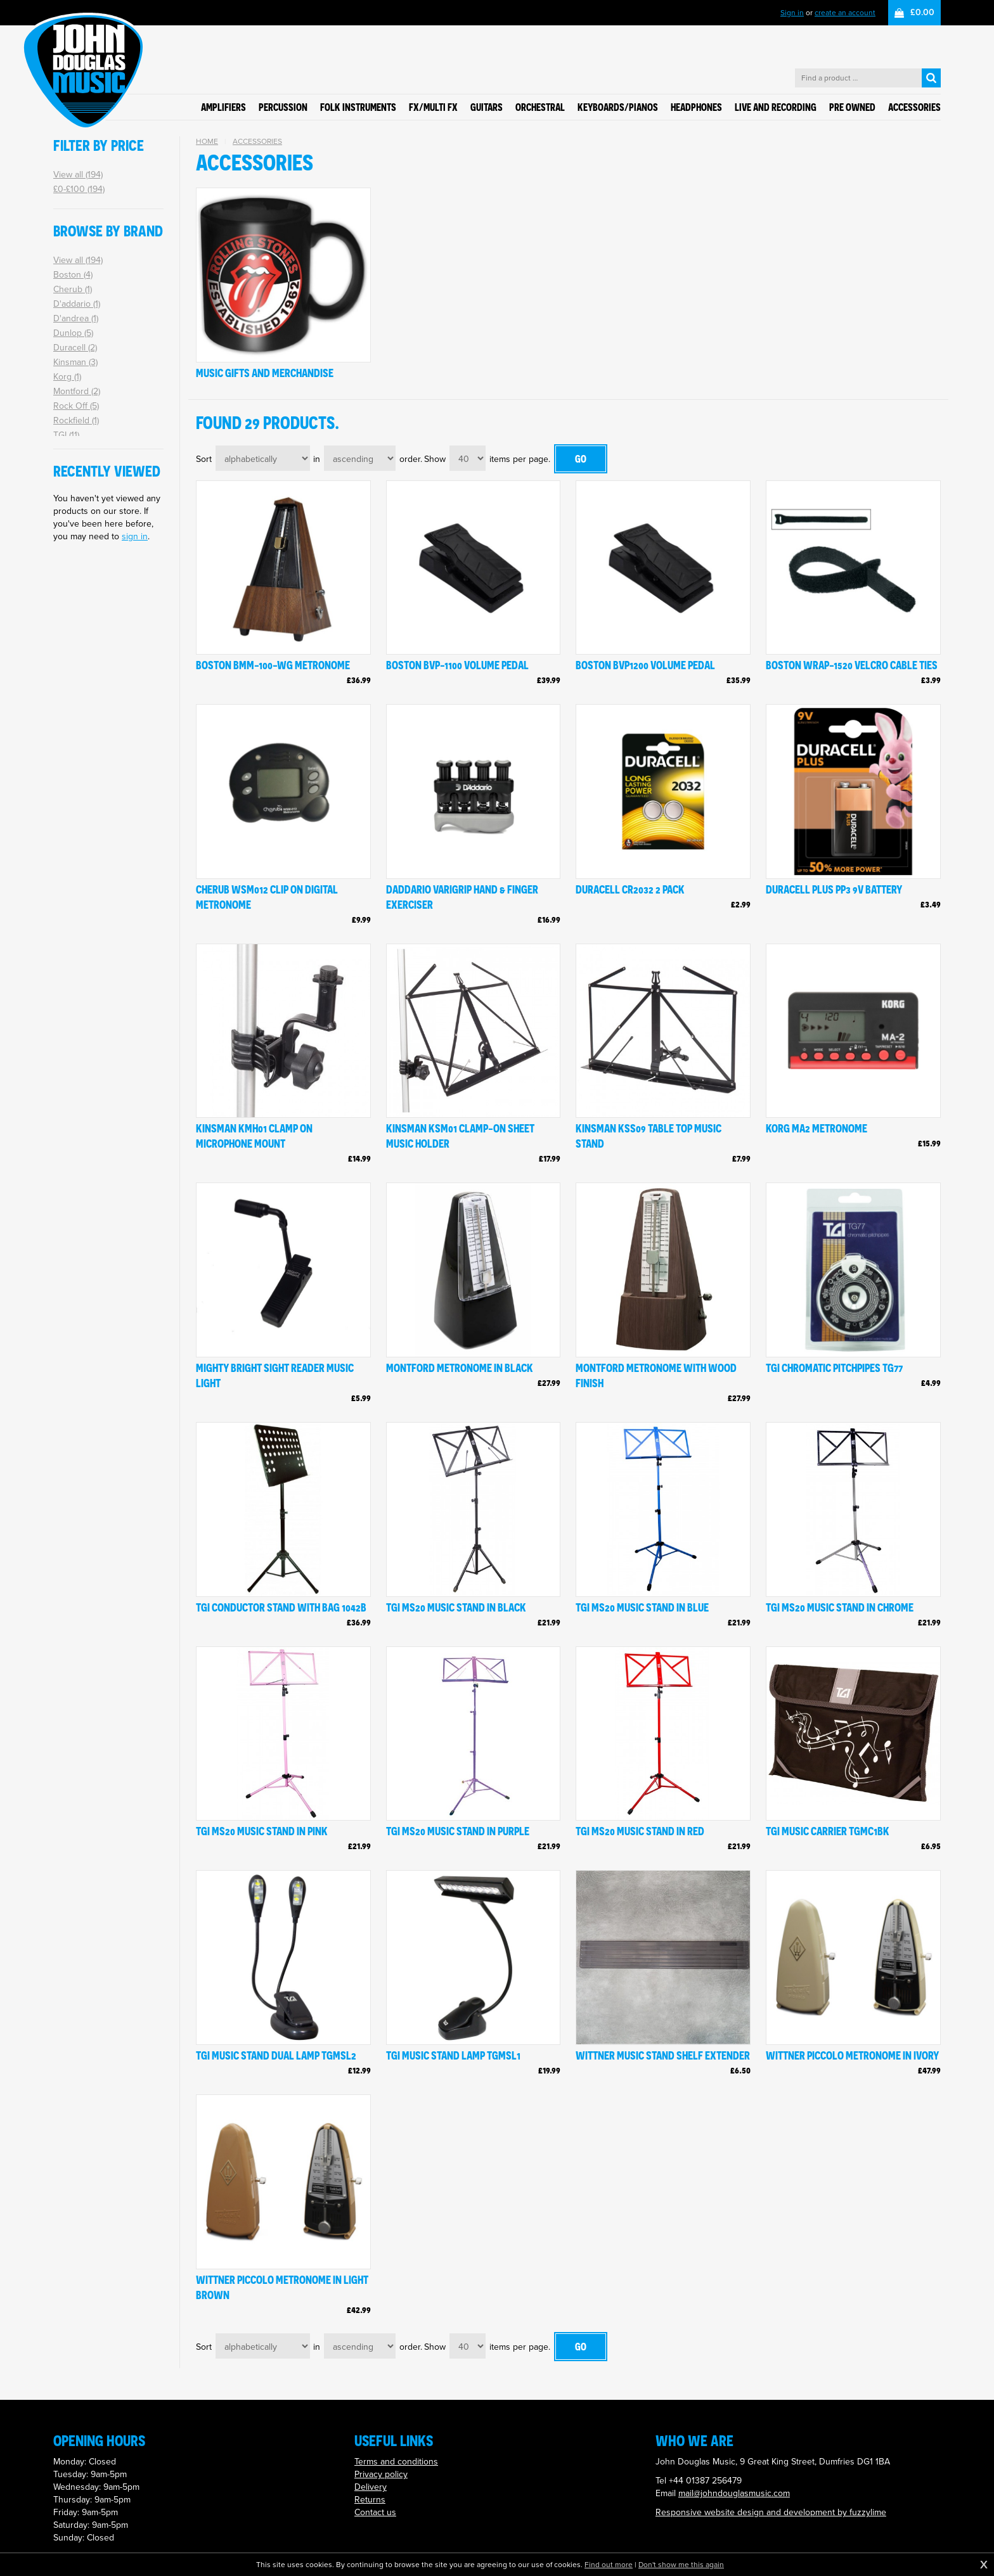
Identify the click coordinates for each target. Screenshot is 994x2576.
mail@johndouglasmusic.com (734, 2493)
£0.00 (922, 12)
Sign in (792, 12)
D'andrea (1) (75, 318)
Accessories (257, 141)
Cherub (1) (72, 289)
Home (207, 141)
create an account (845, 12)
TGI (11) (66, 435)
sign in (135, 536)
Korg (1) (67, 376)
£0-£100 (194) (79, 189)
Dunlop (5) (73, 333)
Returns (369, 2499)
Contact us (375, 2512)
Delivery (370, 2487)
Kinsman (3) (75, 362)
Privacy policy (381, 2474)
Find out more (608, 2565)
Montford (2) (76, 391)
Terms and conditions (396, 2461)
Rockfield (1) (76, 420)
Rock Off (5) (76, 406)
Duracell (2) (75, 347)
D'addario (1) (76, 304)
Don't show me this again (681, 2565)
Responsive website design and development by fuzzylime (770, 2512)
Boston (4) (73, 274)
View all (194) (78, 174)
